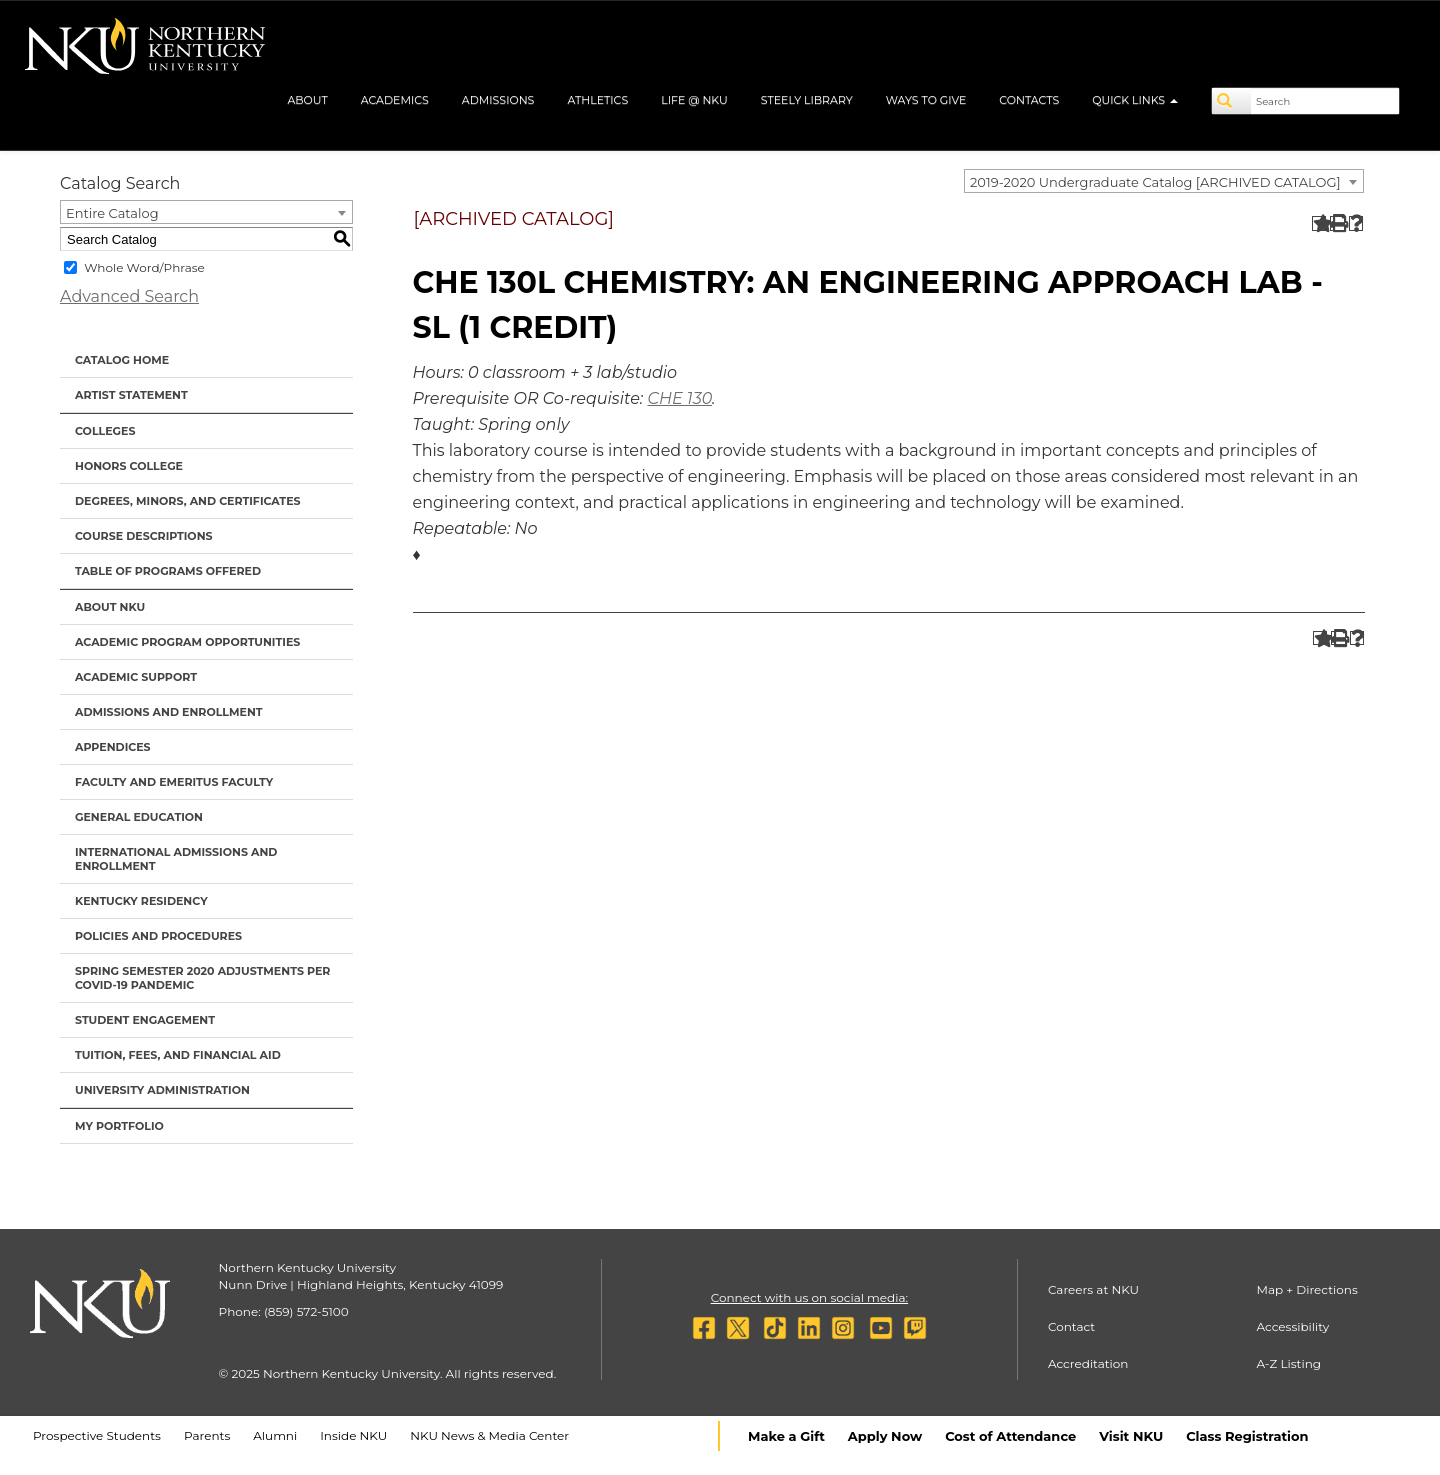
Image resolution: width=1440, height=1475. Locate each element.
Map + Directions (1306, 1289)
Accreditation (1088, 1363)
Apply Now (885, 1436)
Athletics (597, 100)
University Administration (162, 1090)
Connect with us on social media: (809, 1297)
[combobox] (1164, 181)
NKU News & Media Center (489, 1435)
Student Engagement (145, 1020)
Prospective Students (97, 1435)
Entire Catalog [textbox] (112, 213)
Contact (1071, 1326)
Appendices (113, 747)
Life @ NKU (694, 100)
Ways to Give (926, 100)
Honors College (129, 466)
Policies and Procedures (158, 936)
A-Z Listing (1288, 1363)
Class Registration (1247, 1436)
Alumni (275, 1435)
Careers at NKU (1093, 1289)
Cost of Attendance (1010, 1436)
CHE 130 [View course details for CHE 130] (679, 398)
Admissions (498, 100)
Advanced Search (129, 296)
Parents (207, 1435)
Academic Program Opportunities (187, 642)
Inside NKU (353, 1435)
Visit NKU (1131, 1436)
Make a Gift (786, 1436)
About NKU (110, 607)
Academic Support (136, 677)
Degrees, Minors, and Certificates (188, 501)
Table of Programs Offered (168, 571)
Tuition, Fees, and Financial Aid (178, 1055)
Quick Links (1135, 100)
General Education (139, 817)
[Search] (1232, 101)
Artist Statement (131, 395)
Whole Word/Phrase (144, 267)
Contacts (1029, 100)
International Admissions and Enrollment (176, 859)
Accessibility (1292, 1326)
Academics (395, 100)
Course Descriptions (144, 536)
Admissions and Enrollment (169, 712)
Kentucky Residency (141, 901)
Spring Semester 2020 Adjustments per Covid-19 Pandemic (202, 978)
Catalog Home (122, 360)
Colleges (105, 431)
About (307, 100)
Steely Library (807, 100)
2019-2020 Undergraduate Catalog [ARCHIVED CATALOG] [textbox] (1155, 182)
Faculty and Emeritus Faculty (174, 782)
